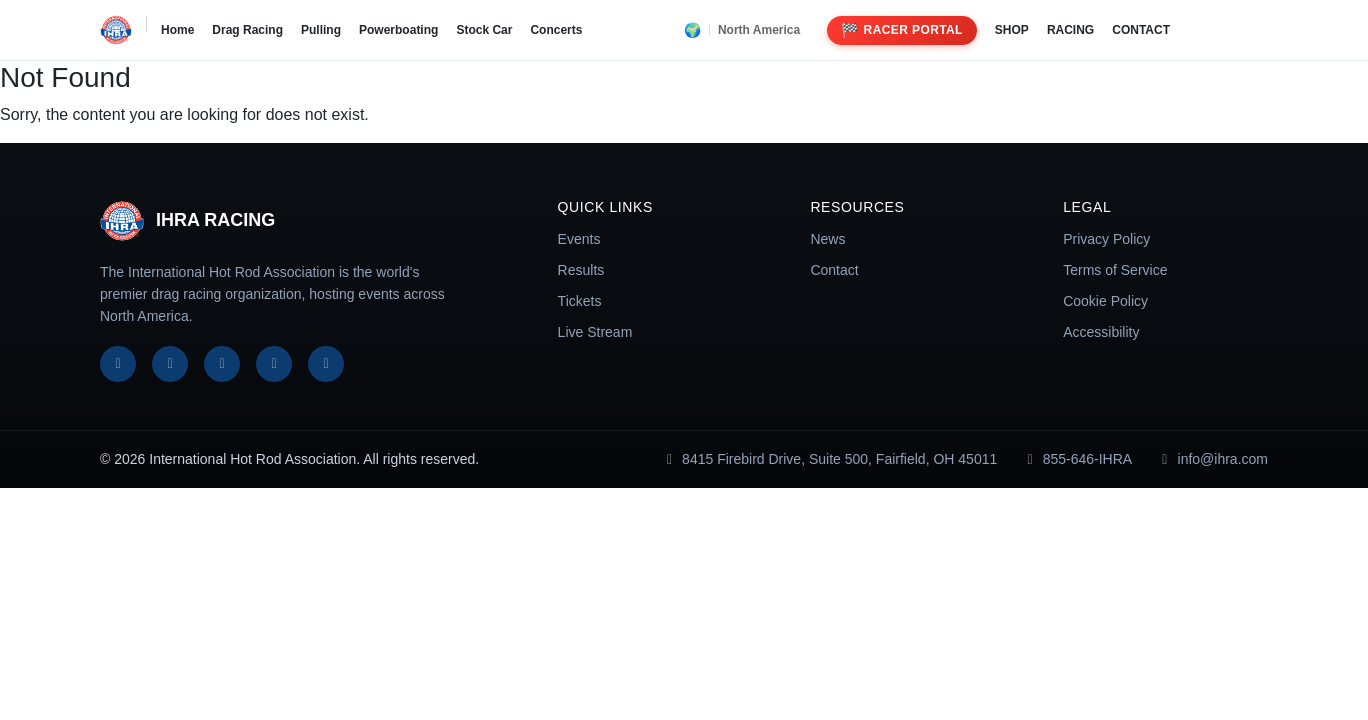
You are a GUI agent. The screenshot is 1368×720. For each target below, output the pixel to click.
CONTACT (1141, 30)
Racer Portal (902, 30)
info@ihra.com (1212, 459)
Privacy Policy (1106, 239)
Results (581, 270)
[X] (170, 364)
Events (579, 239)
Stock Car (484, 30)
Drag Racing (247, 30)
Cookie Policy (1105, 301)
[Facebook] (118, 364)
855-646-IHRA (1076, 459)
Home (177, 30)
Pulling (321, 30)
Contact (834, 270)
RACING (1070, 30)
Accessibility (1101, 332)
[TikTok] (326, 364)
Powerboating (398, 30)
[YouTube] (274, 364)
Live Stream (595, 332)
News (827, 239)
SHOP (1012, 30)
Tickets (580, 301)
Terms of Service (1115, 270)
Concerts (556, 30)
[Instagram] (222, 364)
